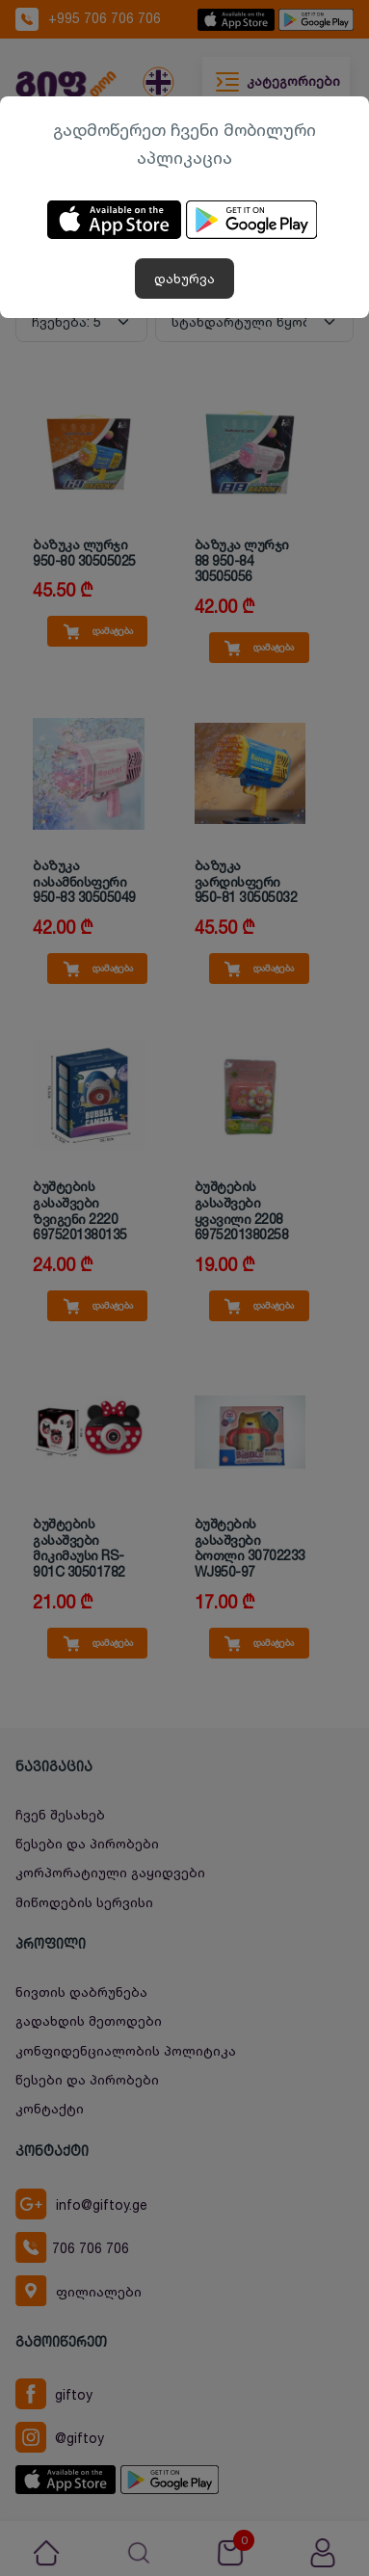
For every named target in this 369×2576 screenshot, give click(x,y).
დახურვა (184, 278)
